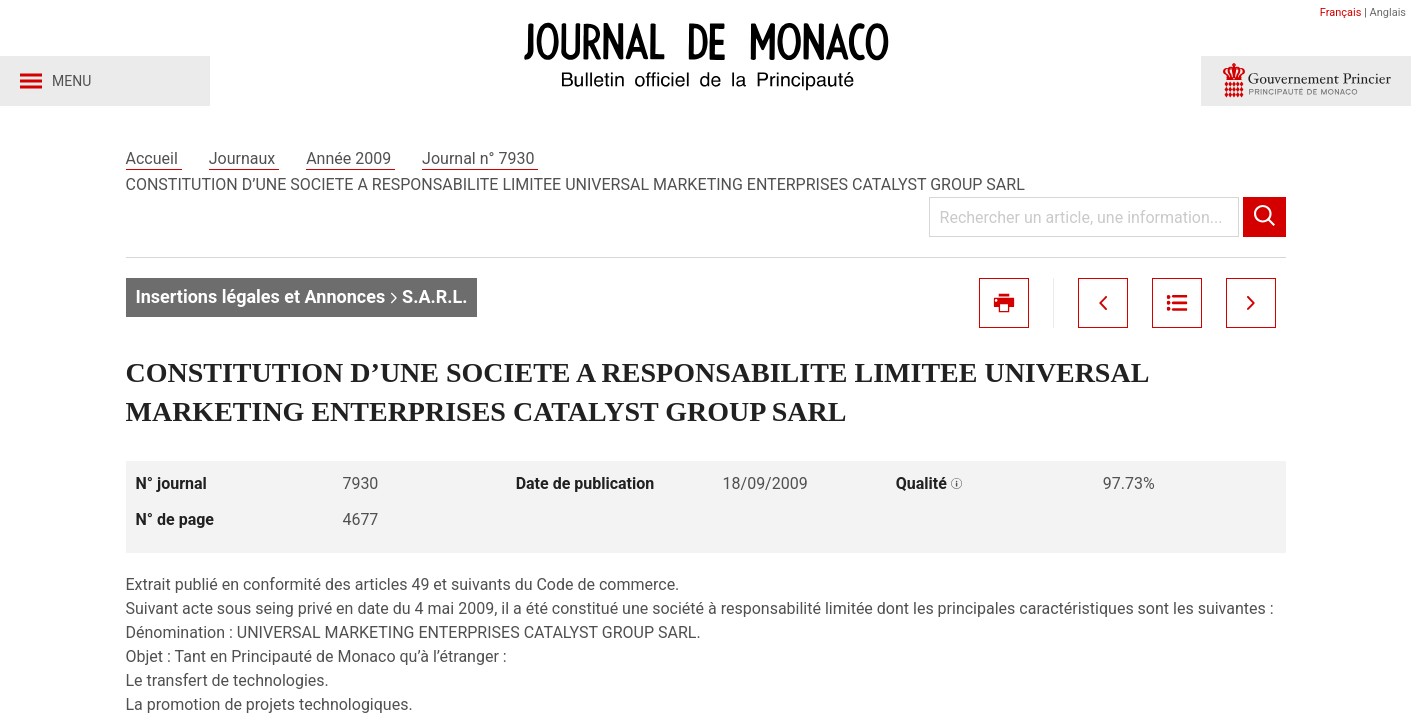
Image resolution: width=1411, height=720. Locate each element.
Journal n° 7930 (480, 158)
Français (1341, 12)
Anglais (1388, 12)
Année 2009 (350, 158)
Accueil (154, 158)
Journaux (244, 158)
